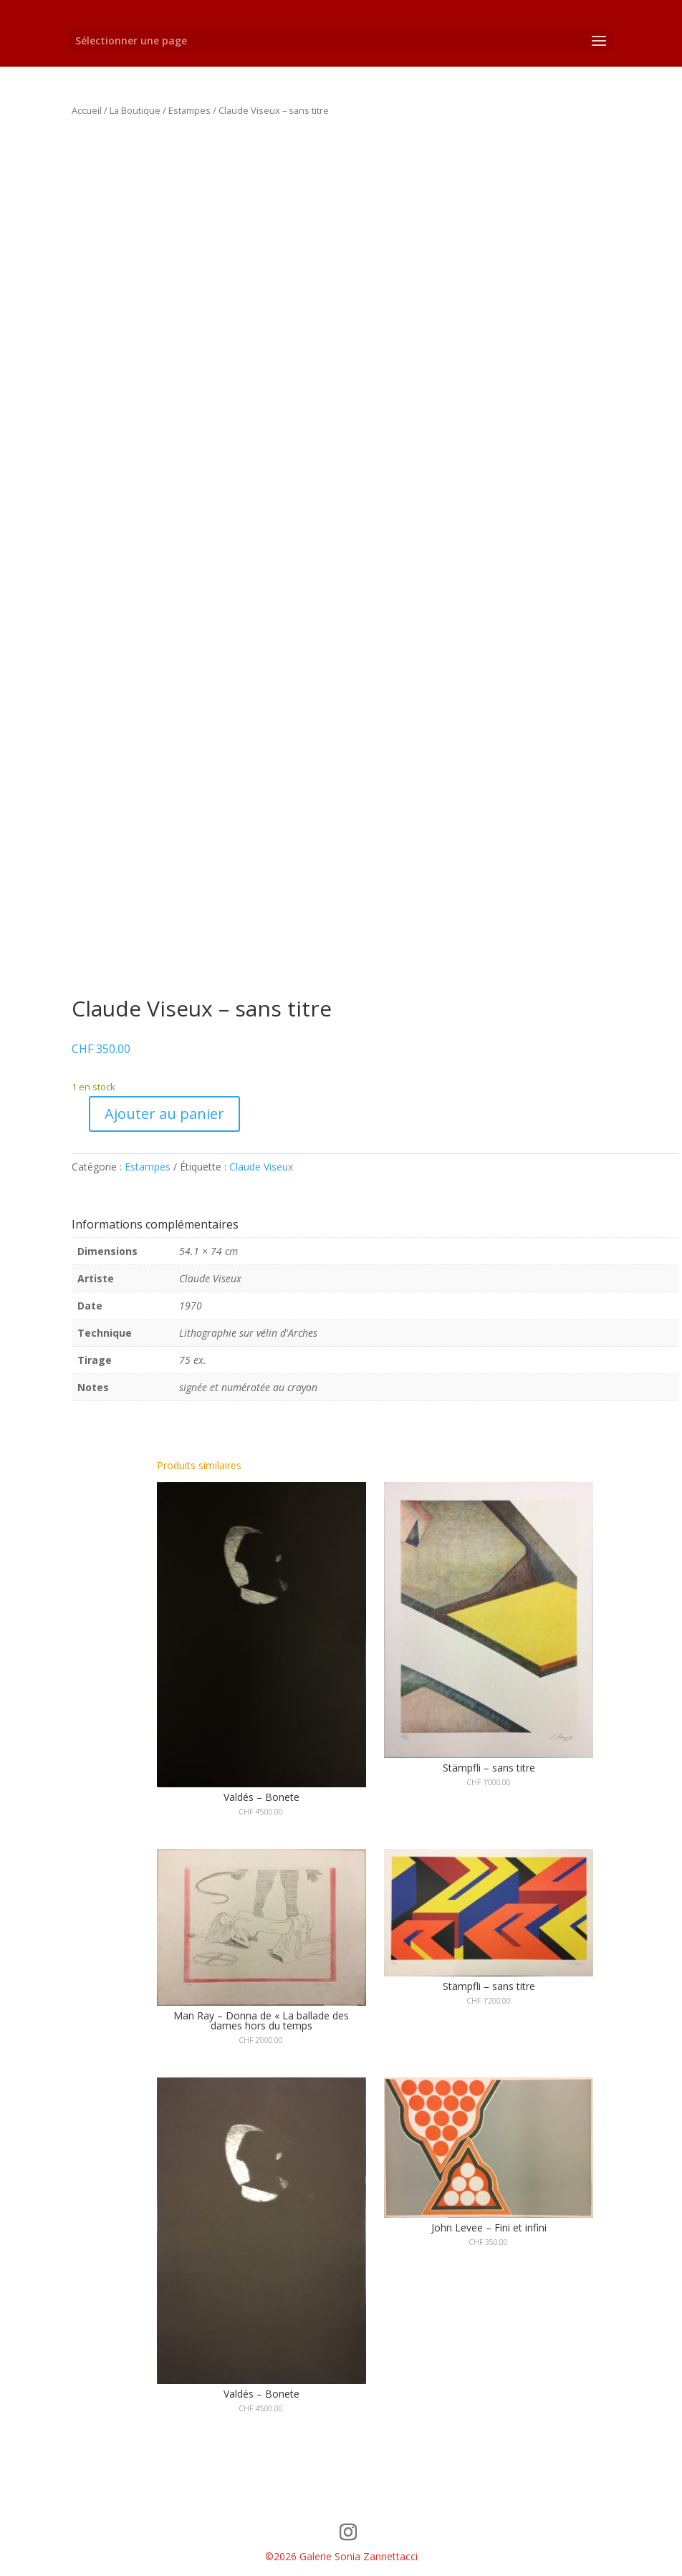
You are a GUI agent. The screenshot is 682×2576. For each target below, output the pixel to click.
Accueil (87, 110)
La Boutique (135, 110)
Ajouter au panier (164, 1113)
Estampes (189, 110)
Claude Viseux (261, 1166)
